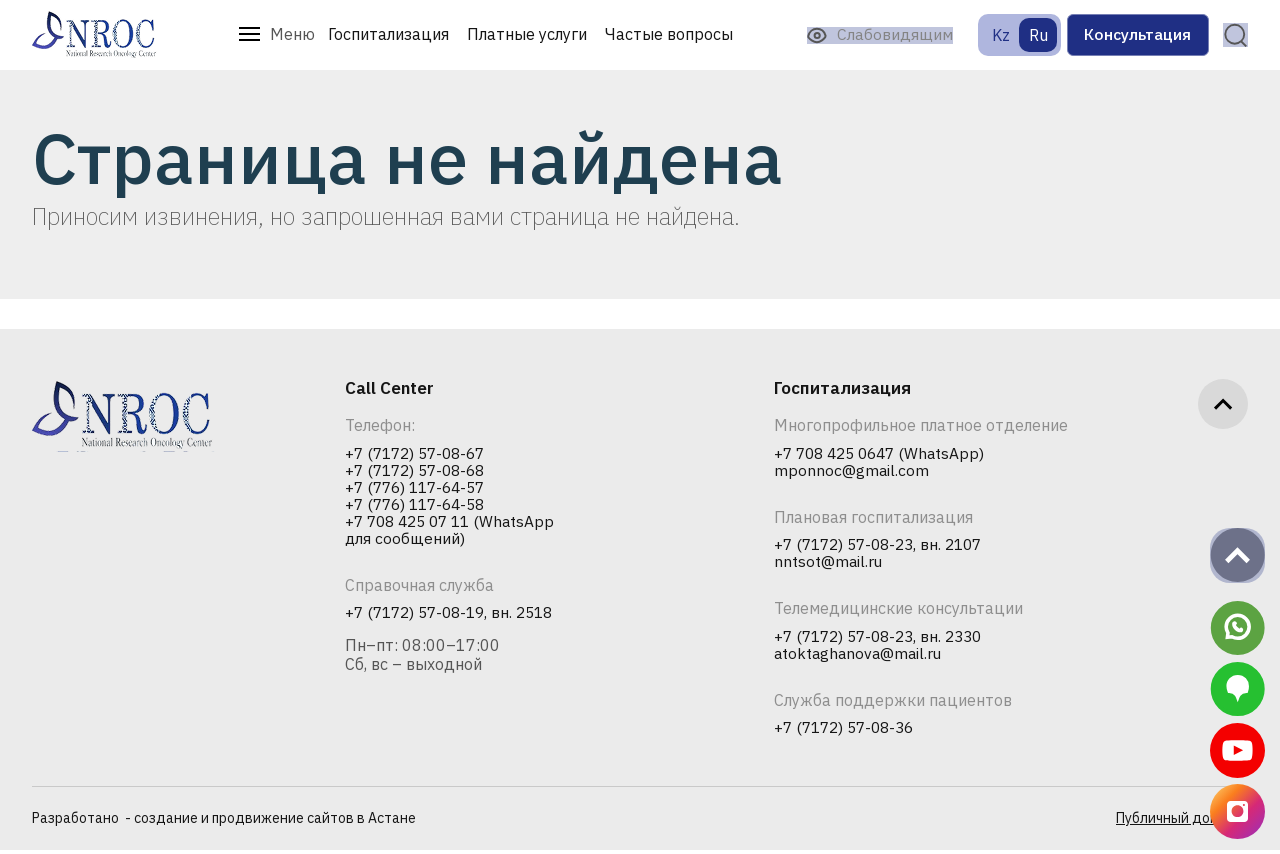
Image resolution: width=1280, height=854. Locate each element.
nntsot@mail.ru (829, 564)
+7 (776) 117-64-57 (420, 489)
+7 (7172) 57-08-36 (849, 732)
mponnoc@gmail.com (852, 471)
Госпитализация (375, 34)
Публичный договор (1182, 823)
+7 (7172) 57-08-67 (420, 454)
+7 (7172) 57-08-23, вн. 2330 (885, 639)
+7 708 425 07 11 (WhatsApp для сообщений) (455, 532)
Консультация (1125, 35)
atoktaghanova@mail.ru (860, 657)
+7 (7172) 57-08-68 (420, 471)
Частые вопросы (656, 34)
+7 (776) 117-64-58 (420, 507)
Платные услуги (514, 34)
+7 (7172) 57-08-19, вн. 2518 (456, 617)
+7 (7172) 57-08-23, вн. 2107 (885, 547)
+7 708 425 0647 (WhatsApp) (885, 454)
